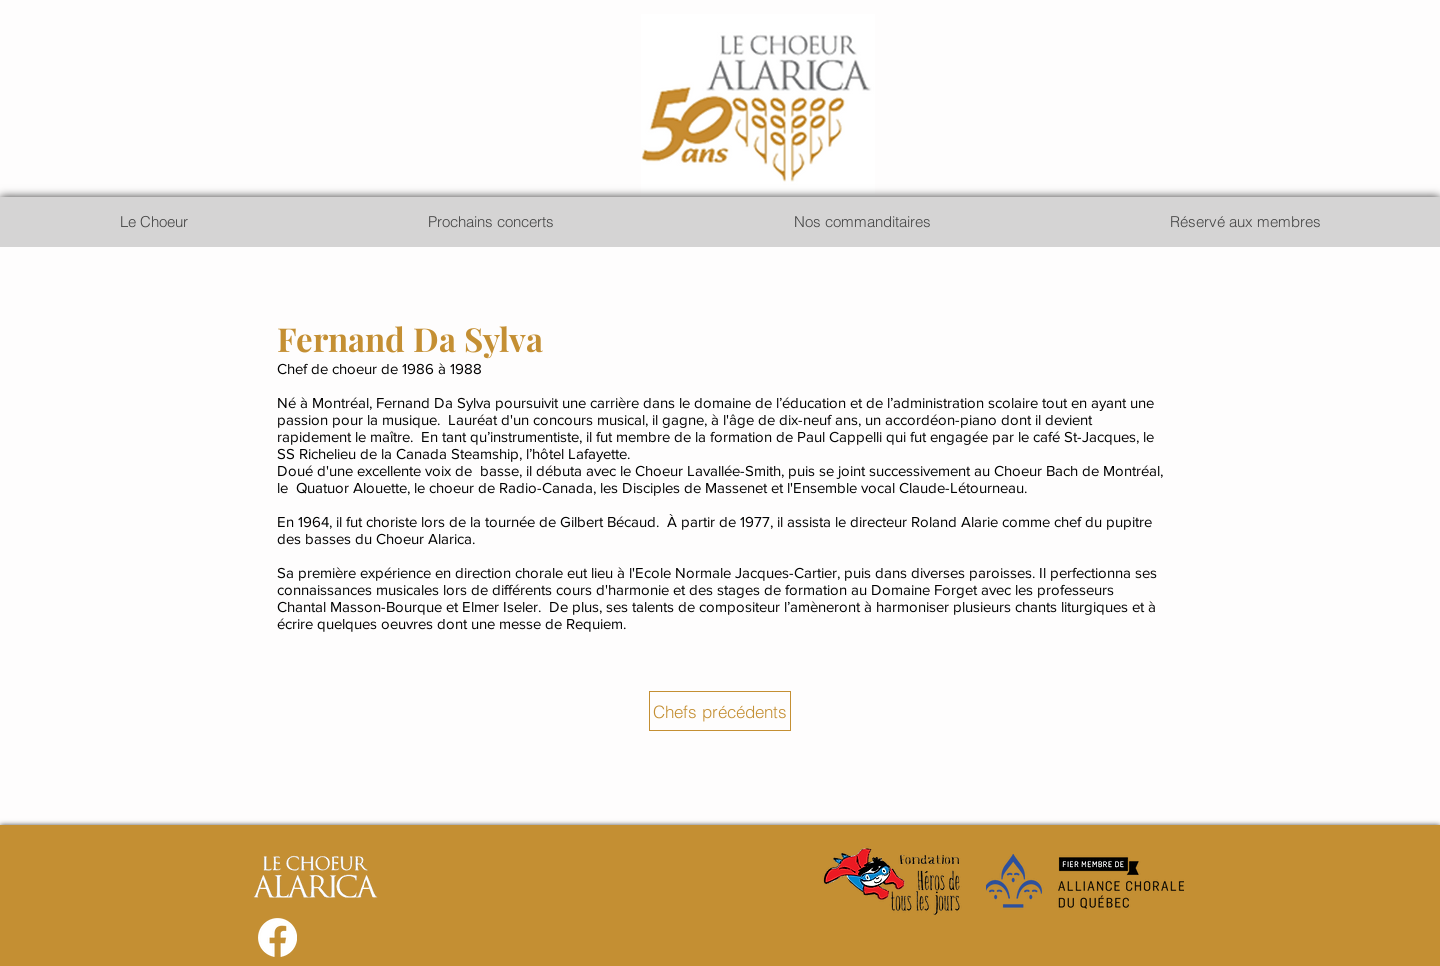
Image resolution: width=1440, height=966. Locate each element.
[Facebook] (277, 937)
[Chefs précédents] (720, 711)
